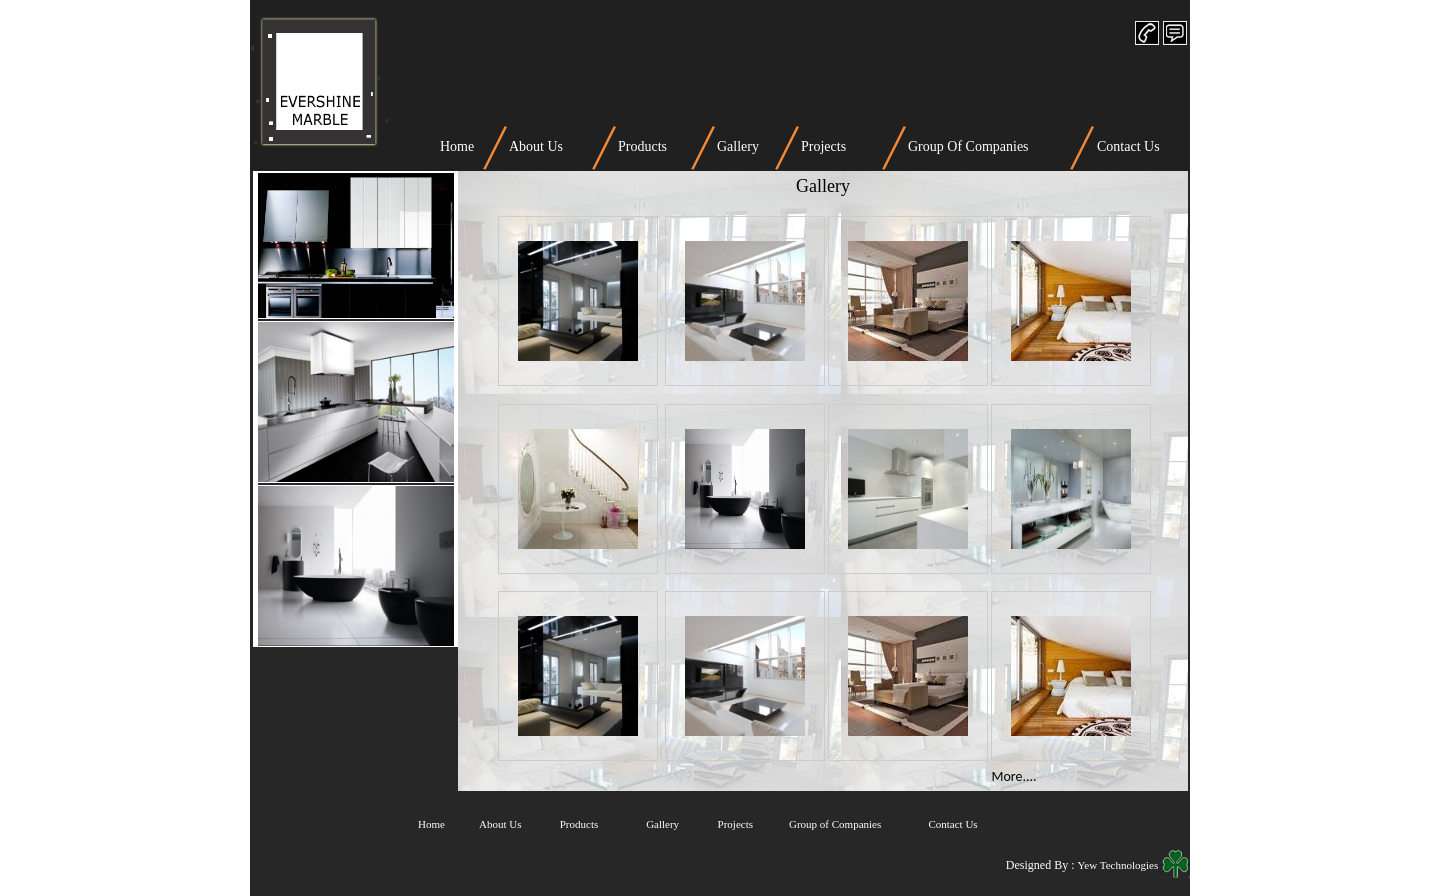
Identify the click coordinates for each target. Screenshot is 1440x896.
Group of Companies (835, 824)
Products (642, 146)
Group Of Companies (968, 146)
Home (457, 146)
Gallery (738, 146)
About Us (536, 146)
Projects (823, 146)
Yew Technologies (1119, 865)
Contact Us (1128, 146)
